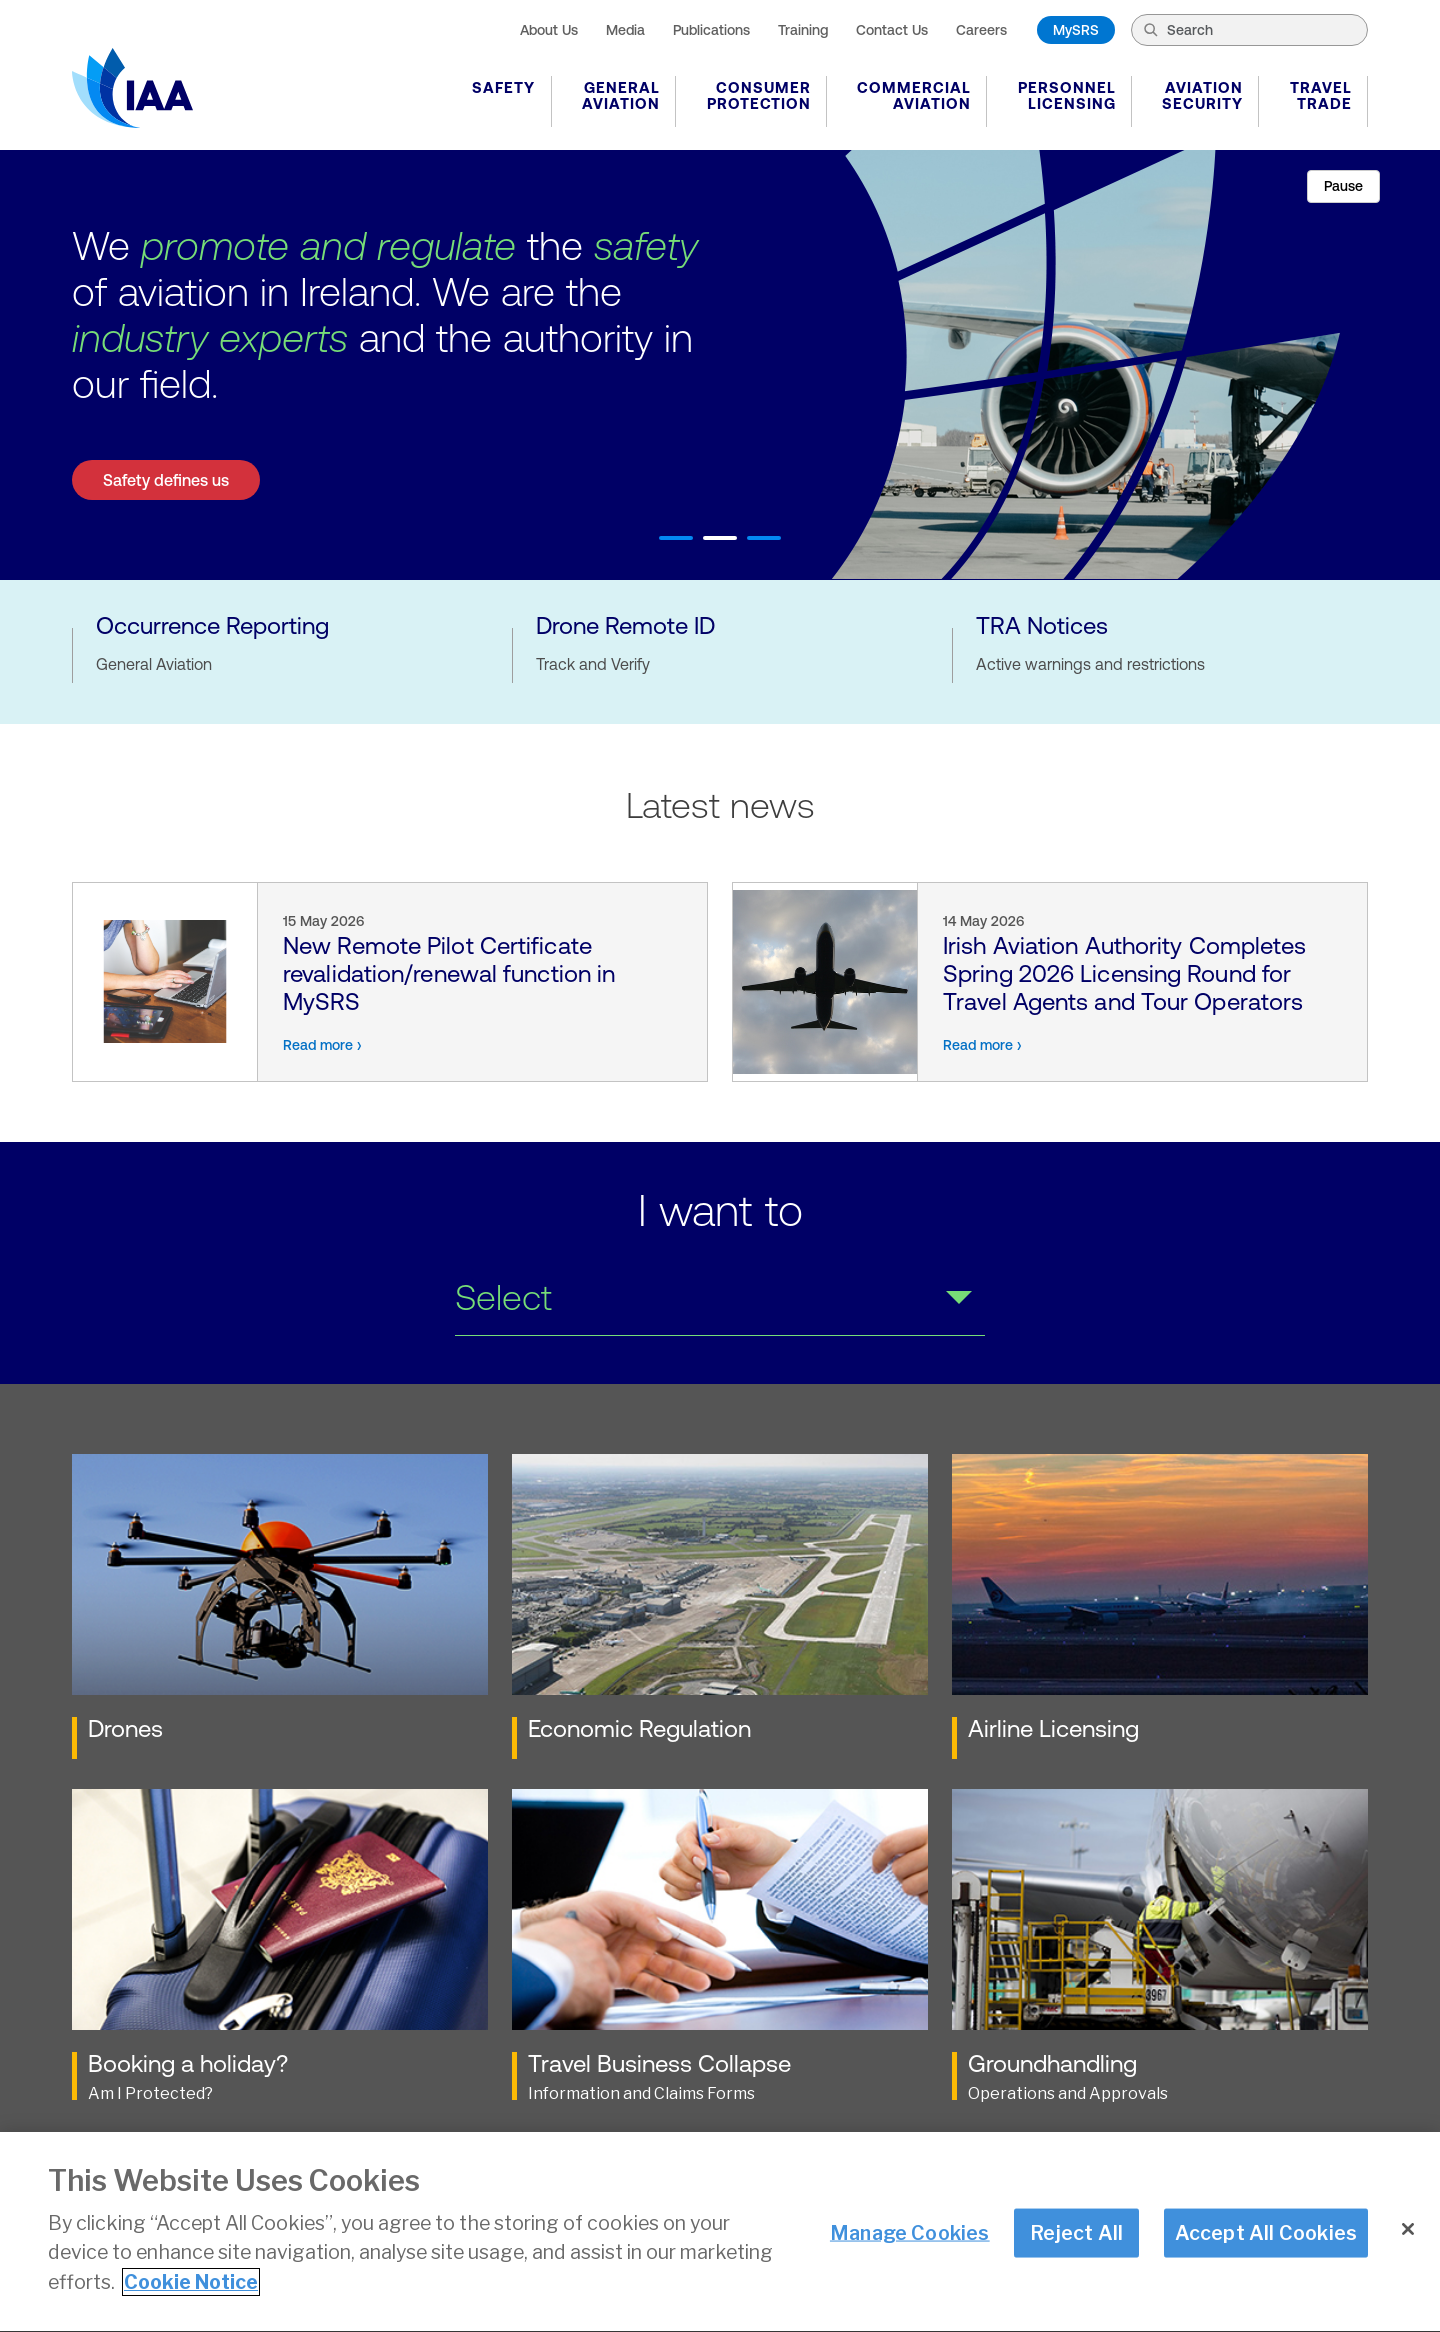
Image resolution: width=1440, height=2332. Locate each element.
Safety (503, 87)
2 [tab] (720, 538)
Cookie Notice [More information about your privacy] (191, 2304)
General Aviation (621, 95)
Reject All (1076, 2254)
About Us (549, 30)
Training (803, 30)
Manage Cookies (910, 2254)
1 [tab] (676, 538)
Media (625, 30)
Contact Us (892, 30)
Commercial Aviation (914, 95)
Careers (981, 30)
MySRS (1076, 30)
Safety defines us (166, 480)
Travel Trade (1321, 95)
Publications (711, 30)
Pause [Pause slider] (1343, 186)
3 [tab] (764, 538)
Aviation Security (1202, 95)
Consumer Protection (759, 95)
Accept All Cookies (1266, 2254)
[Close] (1408, 2250)
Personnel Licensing (1067, 95)
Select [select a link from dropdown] (503, 1297)
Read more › (322, 1045)
